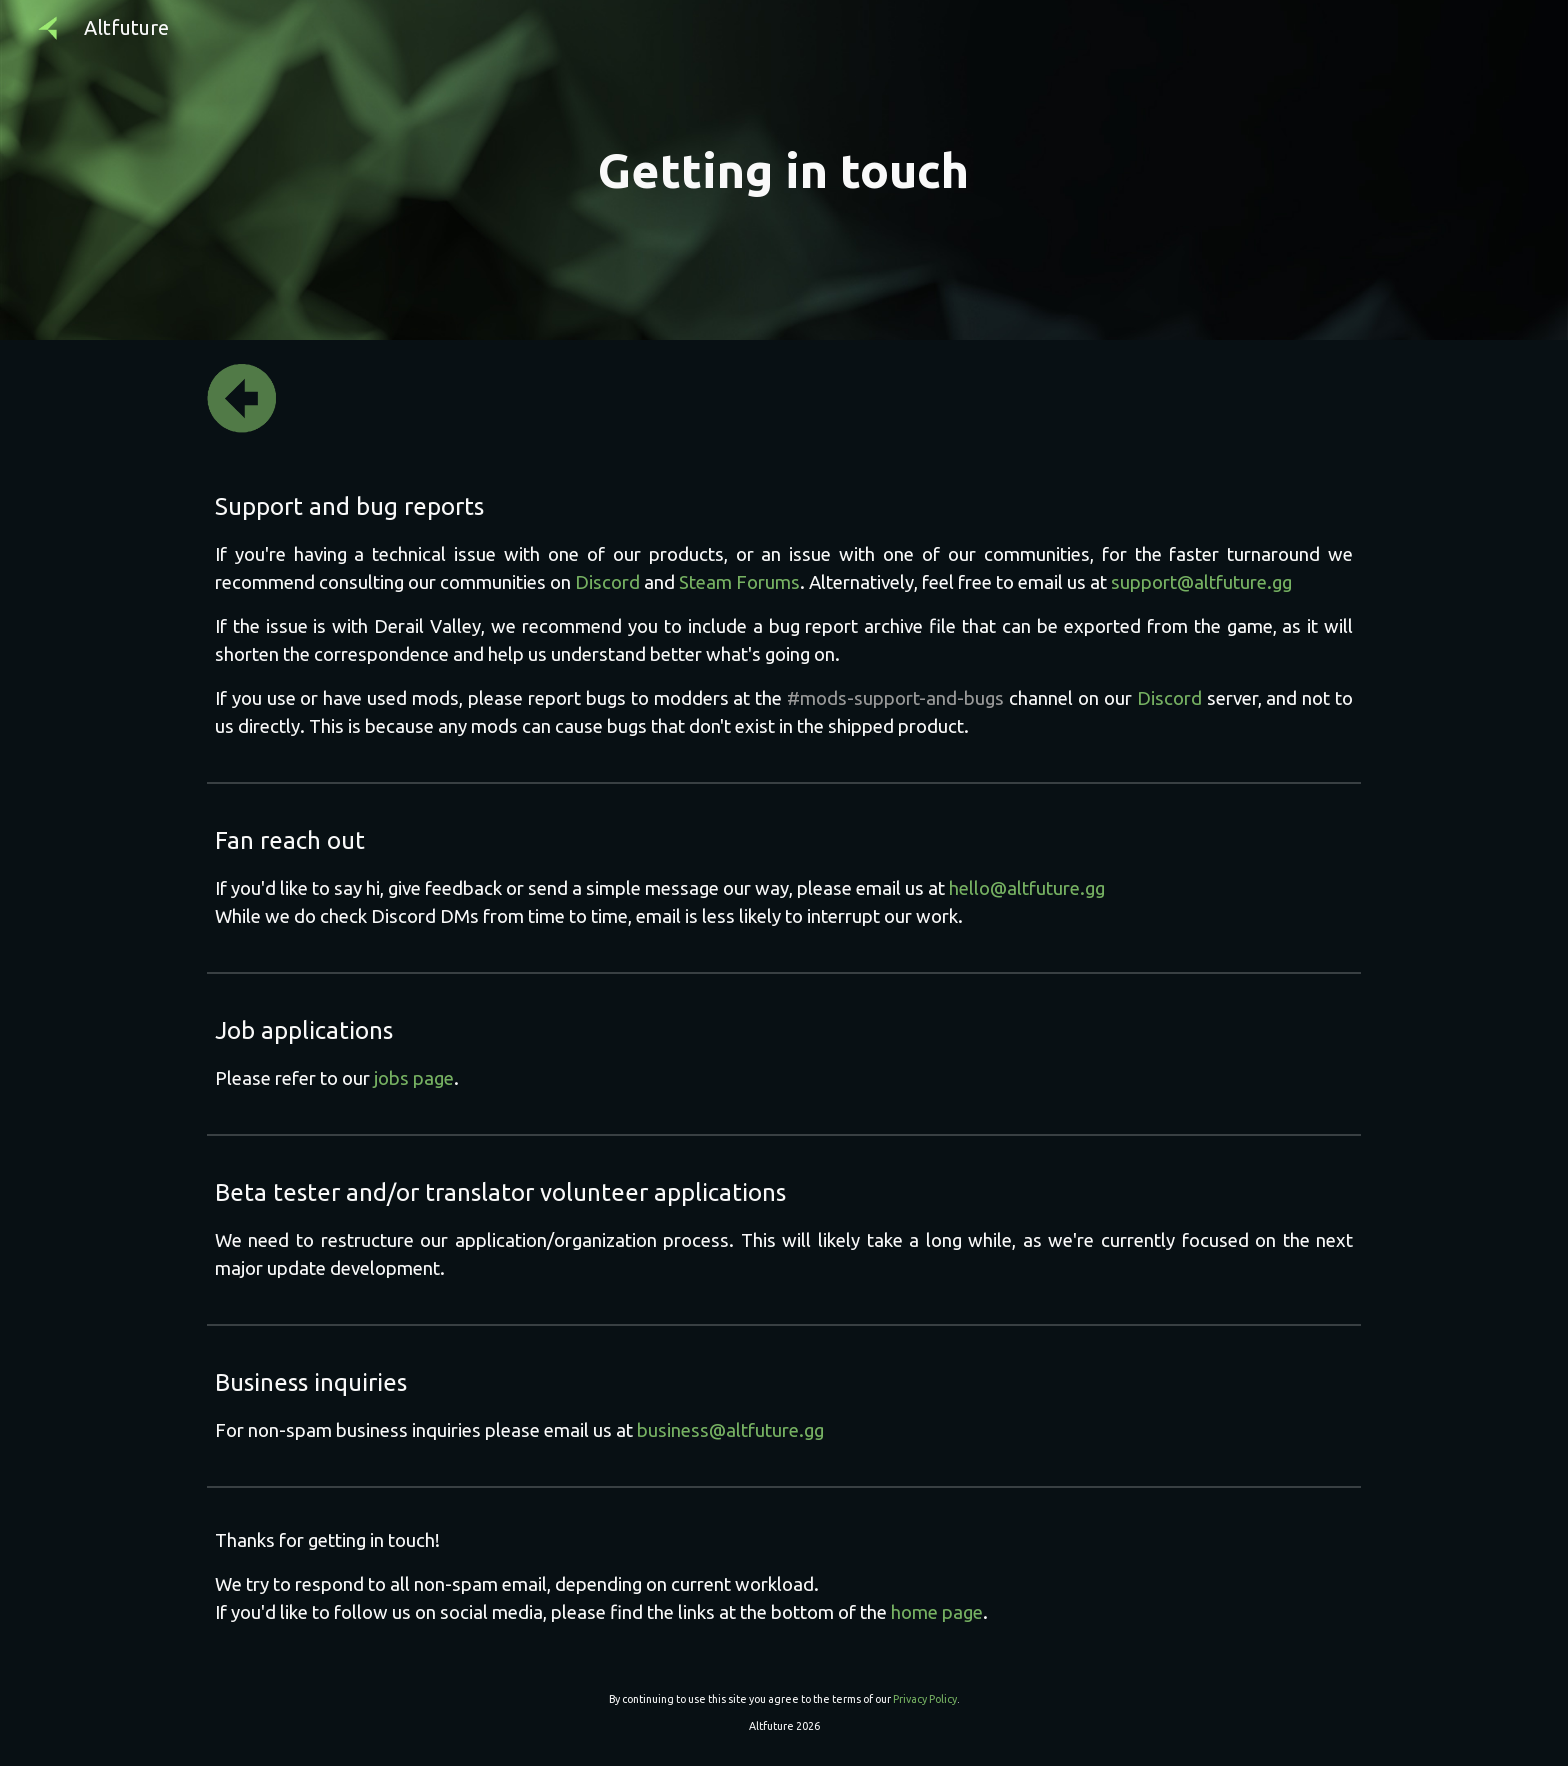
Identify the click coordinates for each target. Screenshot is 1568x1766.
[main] (784, 170)
